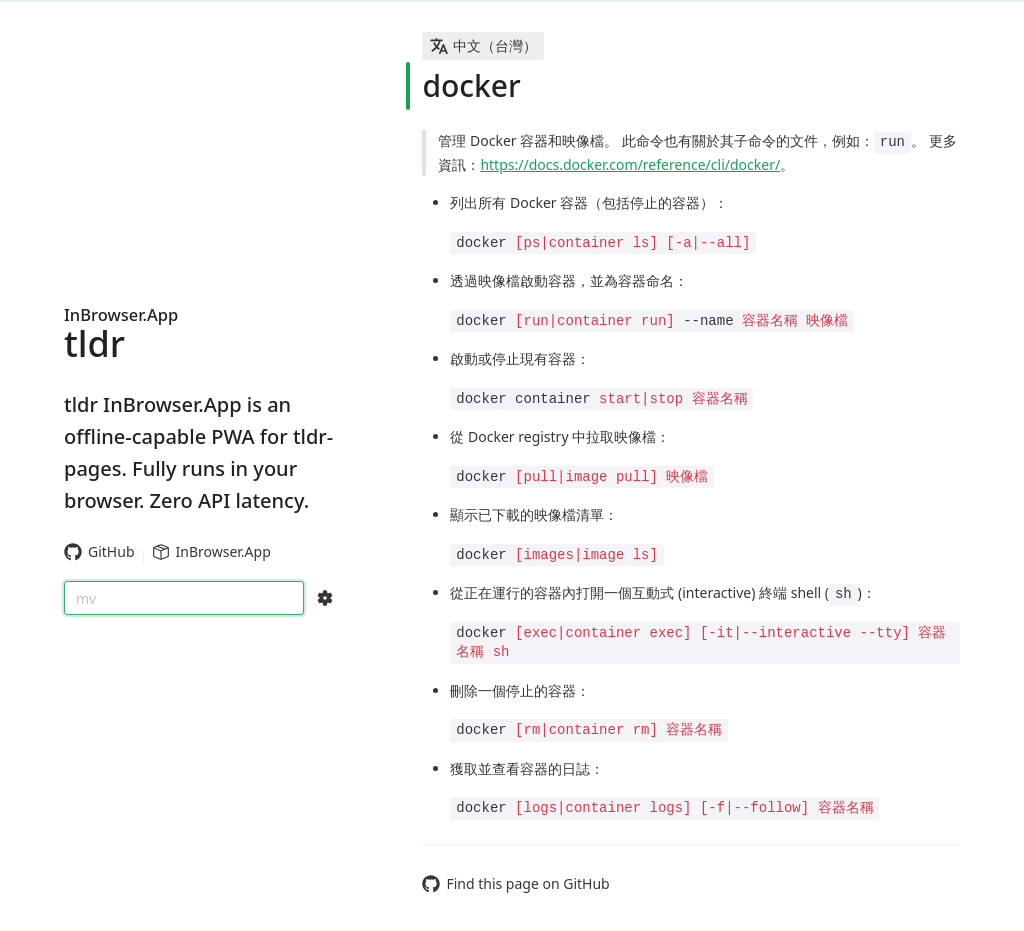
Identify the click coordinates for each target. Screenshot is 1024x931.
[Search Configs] (325, 598)
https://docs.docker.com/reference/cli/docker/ (630, 164)
